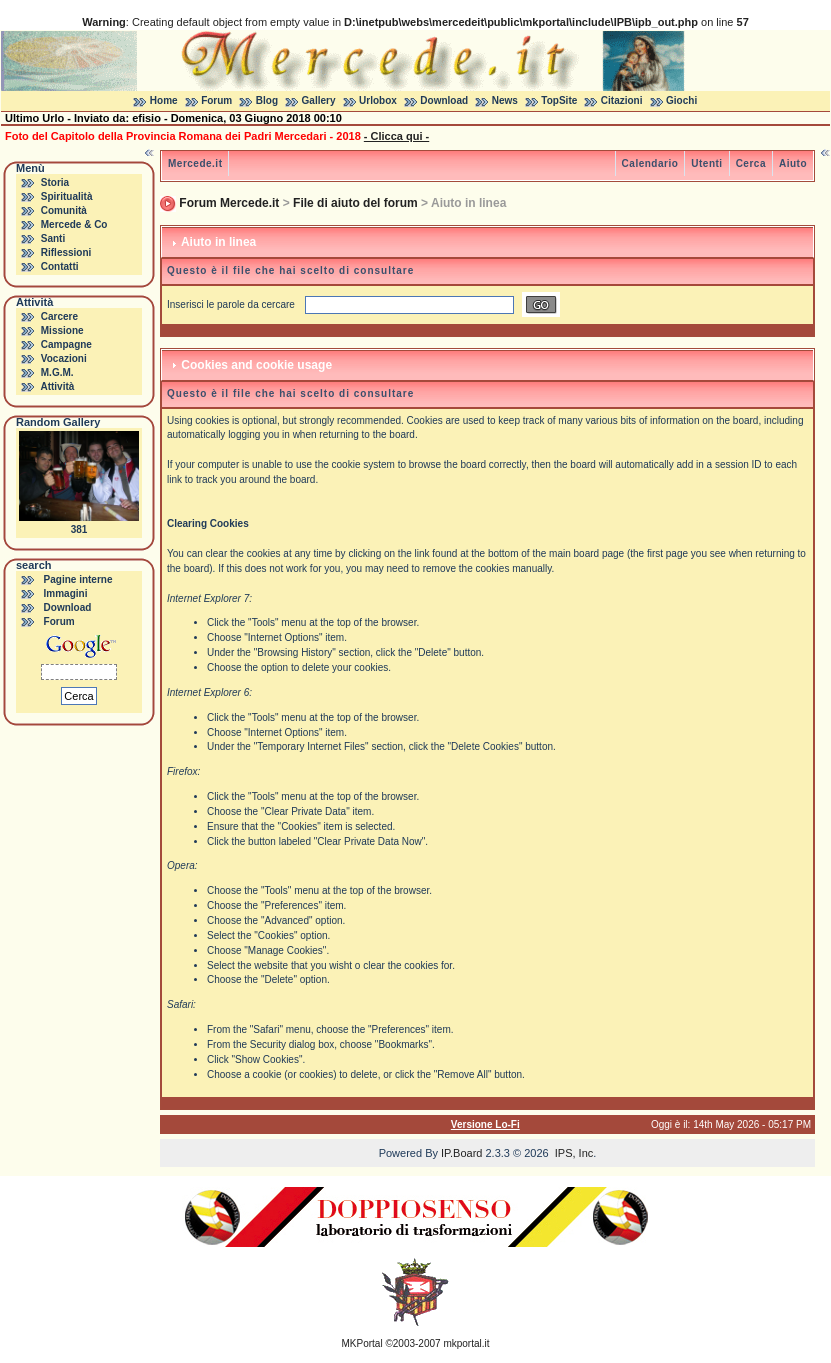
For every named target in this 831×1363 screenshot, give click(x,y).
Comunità (64, 210)
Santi (53, 238)
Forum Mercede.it (229, 203)
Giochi (681, 100)
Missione (62, 330)
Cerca (751, 163)
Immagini (66, 593)
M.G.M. (57, 372)
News (505, 100)
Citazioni (622, 100)
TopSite (559, 100)
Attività (57, 386)
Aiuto (793, 163)
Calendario (650, 163)
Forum (216, 100)
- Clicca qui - (396, 136)
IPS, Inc (574, 1153)
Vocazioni (64, 358)
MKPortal (362, 1343)
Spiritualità (67, 196)
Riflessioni (66, 252)
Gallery (319, 100)
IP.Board (461, 1153)
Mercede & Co (74, 224)
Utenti (706, 163)
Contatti (60, 266)
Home (164, 100)
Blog (267, 100)
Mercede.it (195, 163)
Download (444, 100)
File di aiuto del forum (355, 203)
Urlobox (378, 100)
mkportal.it (466, 1343)
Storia (55, 182)
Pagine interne (78, 579)
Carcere (59, 316)
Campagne (66, 344)
